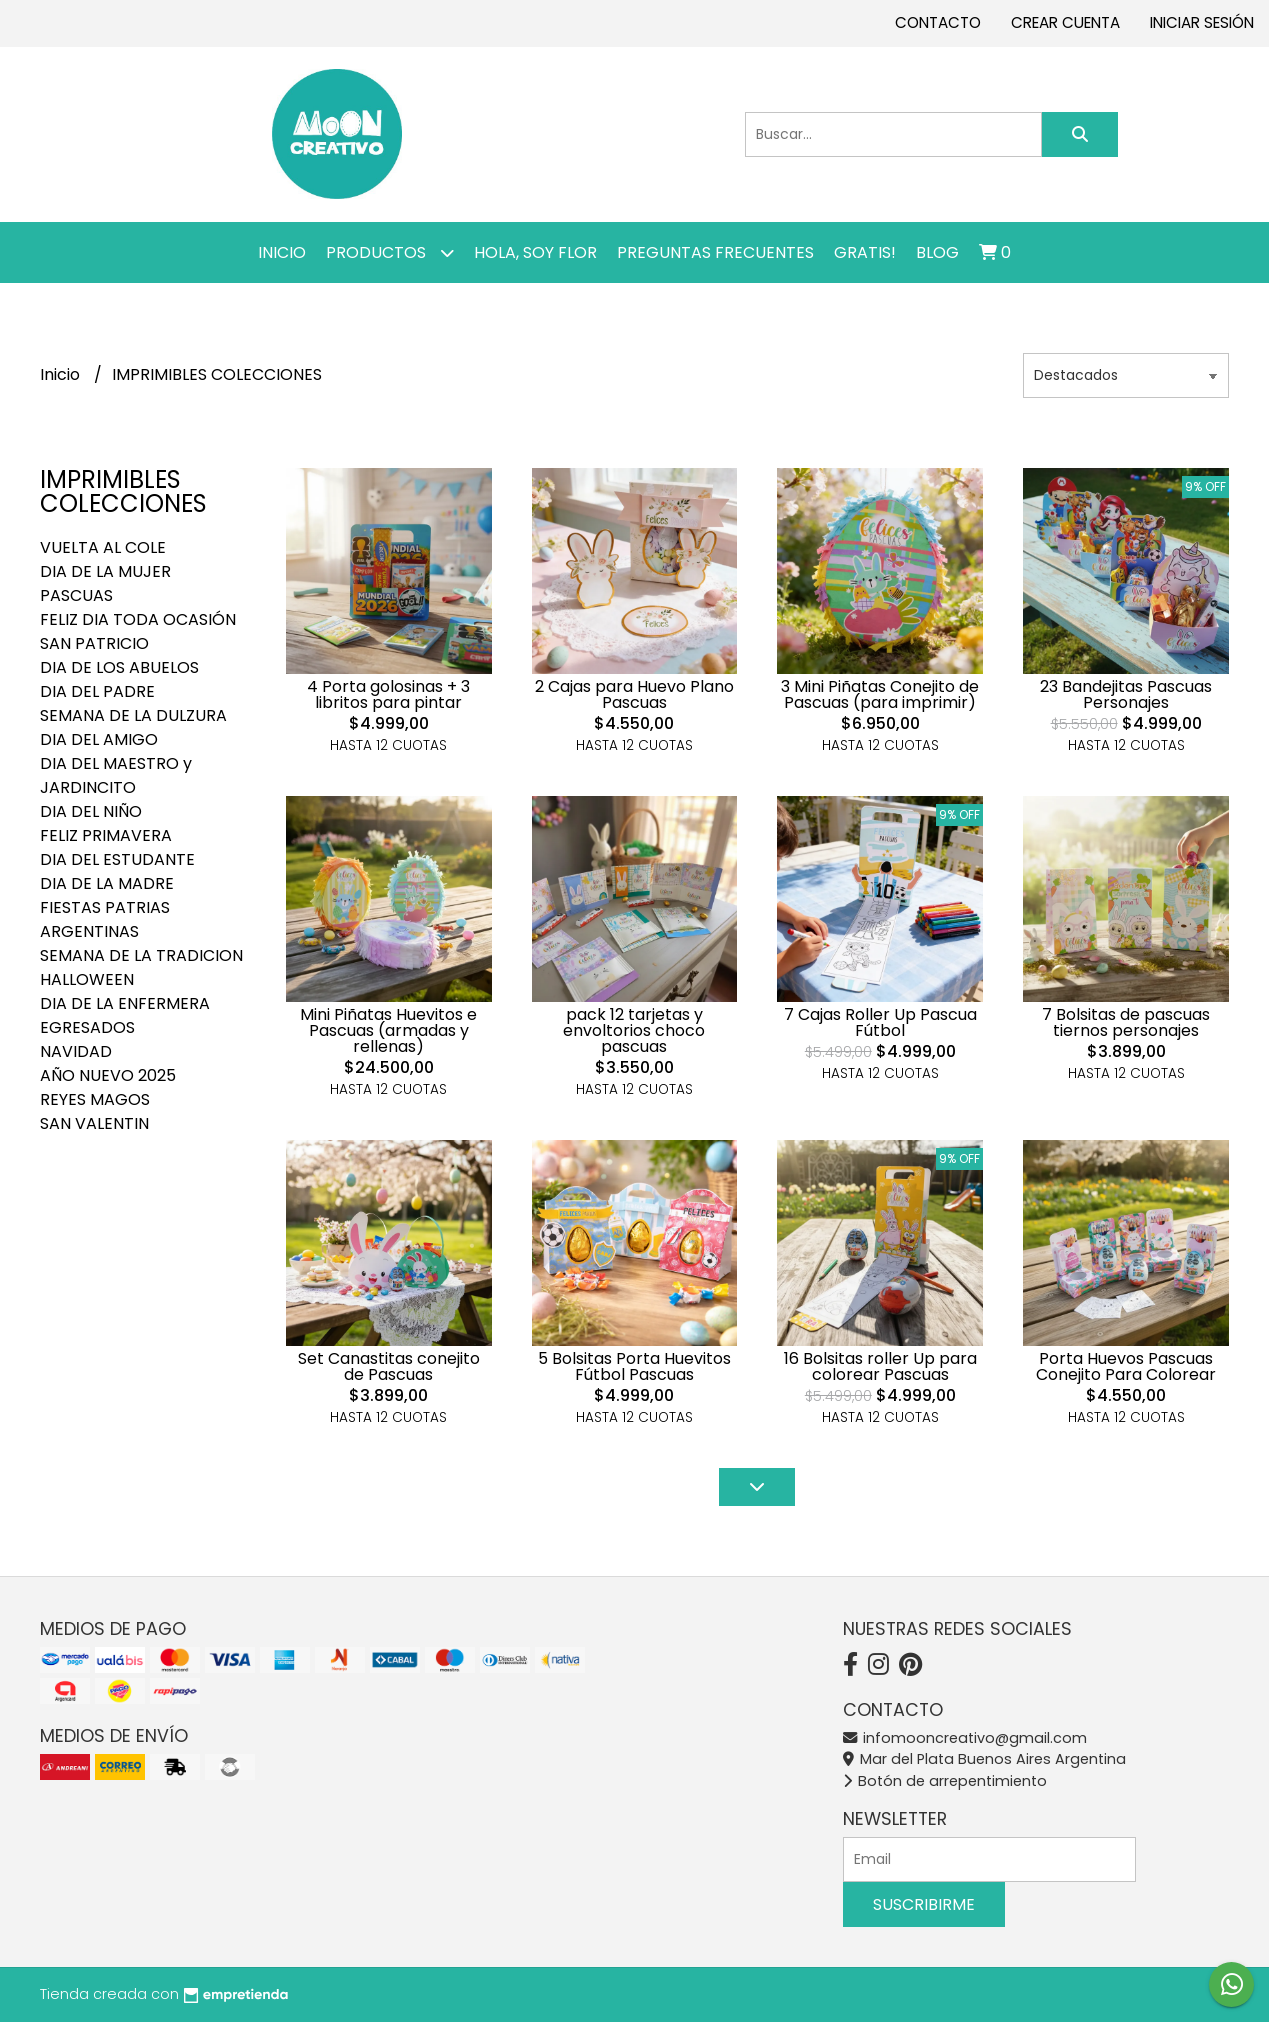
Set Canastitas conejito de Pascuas (389, 1366)
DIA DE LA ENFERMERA (125, 1003)
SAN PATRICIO (94, 643)
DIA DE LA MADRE (107, 883)
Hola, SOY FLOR (535, 252)
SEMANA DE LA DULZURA (133, 715)
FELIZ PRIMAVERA (106, 835)
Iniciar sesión (1202, 22)
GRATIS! (865, 252)
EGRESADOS (87, 1027)
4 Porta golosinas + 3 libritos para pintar (388, 694)
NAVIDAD (76, 1051)
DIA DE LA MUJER (105, 571)
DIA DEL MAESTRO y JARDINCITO (116, 775)
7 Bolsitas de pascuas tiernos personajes (1126, 1022)
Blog (937, 252)
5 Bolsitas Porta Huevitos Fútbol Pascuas (634, 1366)
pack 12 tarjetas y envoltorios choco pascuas (634, 1030)
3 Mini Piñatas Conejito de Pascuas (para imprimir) (880, 694)
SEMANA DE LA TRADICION (141, 955)
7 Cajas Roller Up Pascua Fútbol (880, 1022)
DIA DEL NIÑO (91, 811)
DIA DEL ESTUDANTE (117, 859)
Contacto (938, 22)
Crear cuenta (1065, 22)
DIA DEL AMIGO (99, 739)
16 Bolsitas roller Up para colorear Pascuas (880, 1366)
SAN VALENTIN (94, 1123)
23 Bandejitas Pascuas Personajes (1126, 694)
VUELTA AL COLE (103, 547)
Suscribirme (924, 1904)
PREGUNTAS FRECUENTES (715, 252)
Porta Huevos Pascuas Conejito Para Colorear (1126, 1366)
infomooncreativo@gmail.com (965, 1738)
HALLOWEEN (87, 979)
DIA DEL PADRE (97, 691)
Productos (390, 252)
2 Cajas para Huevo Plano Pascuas (634, 694)
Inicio (282, 252)
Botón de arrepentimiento (945, 1781)
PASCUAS (76, 595)
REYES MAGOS (95, 1099)
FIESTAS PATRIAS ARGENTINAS (105, 919)
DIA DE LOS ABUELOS (119, 667)
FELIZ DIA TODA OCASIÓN (138, 619)
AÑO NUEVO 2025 (108, 1075)
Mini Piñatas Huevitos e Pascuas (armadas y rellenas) (388, 1030)
